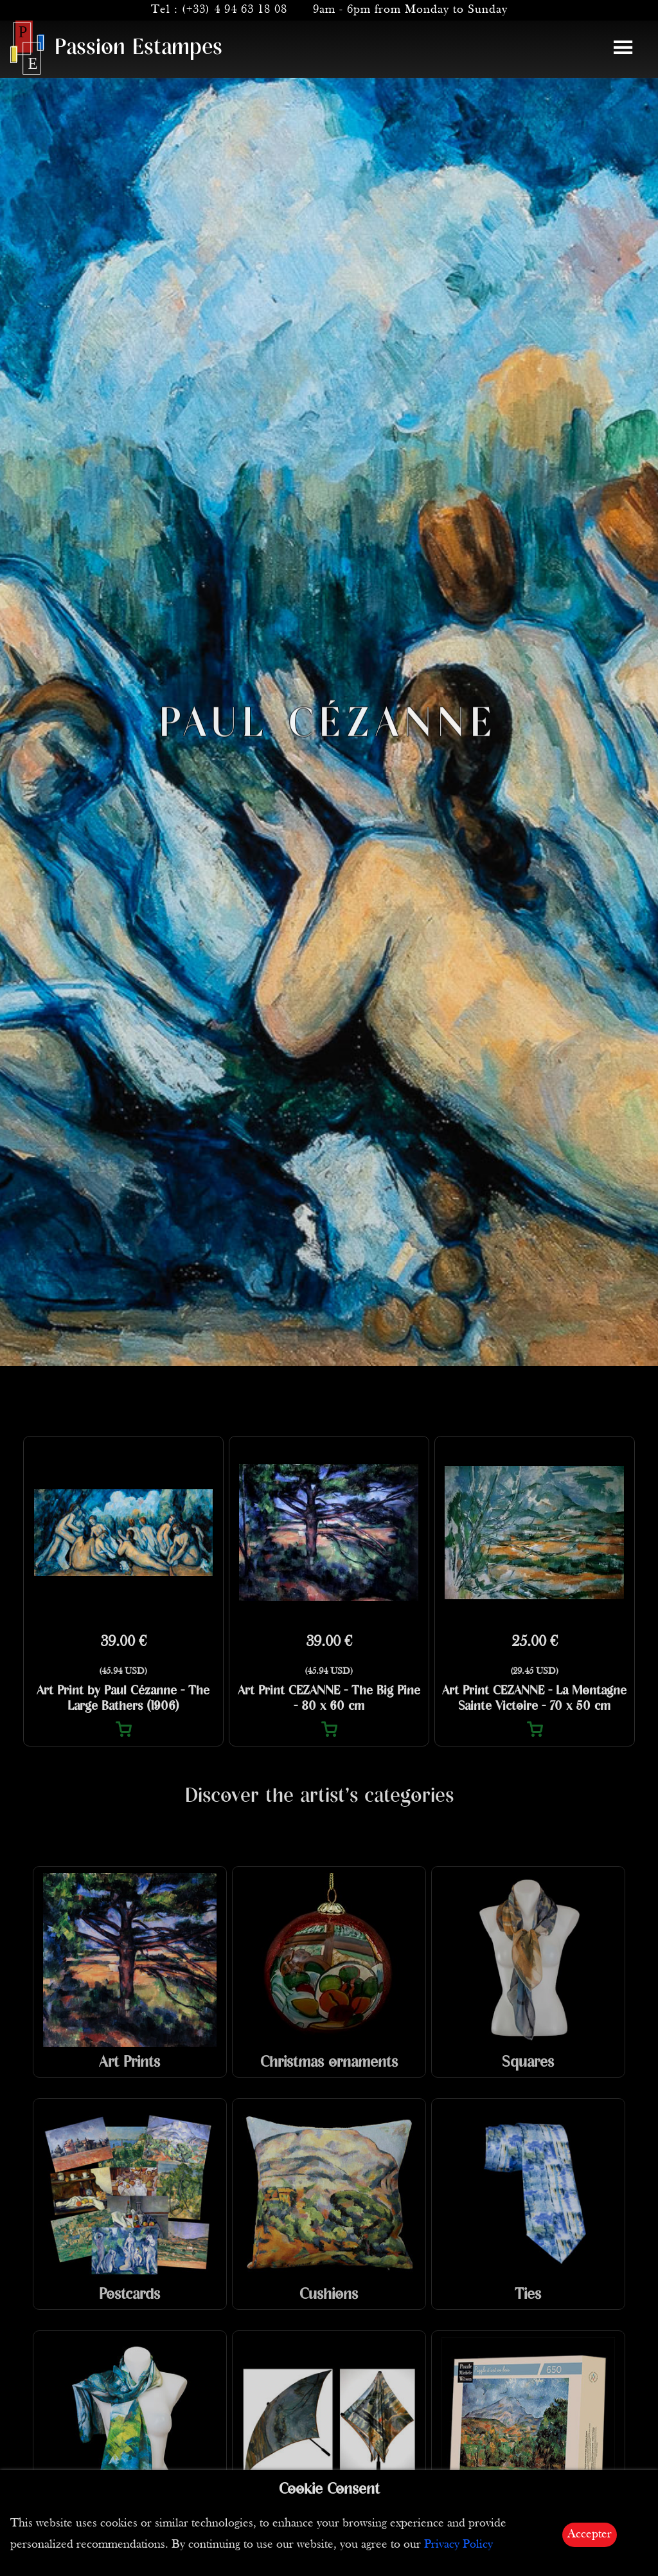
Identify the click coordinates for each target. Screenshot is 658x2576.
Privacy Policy (458, 2545)
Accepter (589, 2534)
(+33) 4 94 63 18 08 (234, 10)
